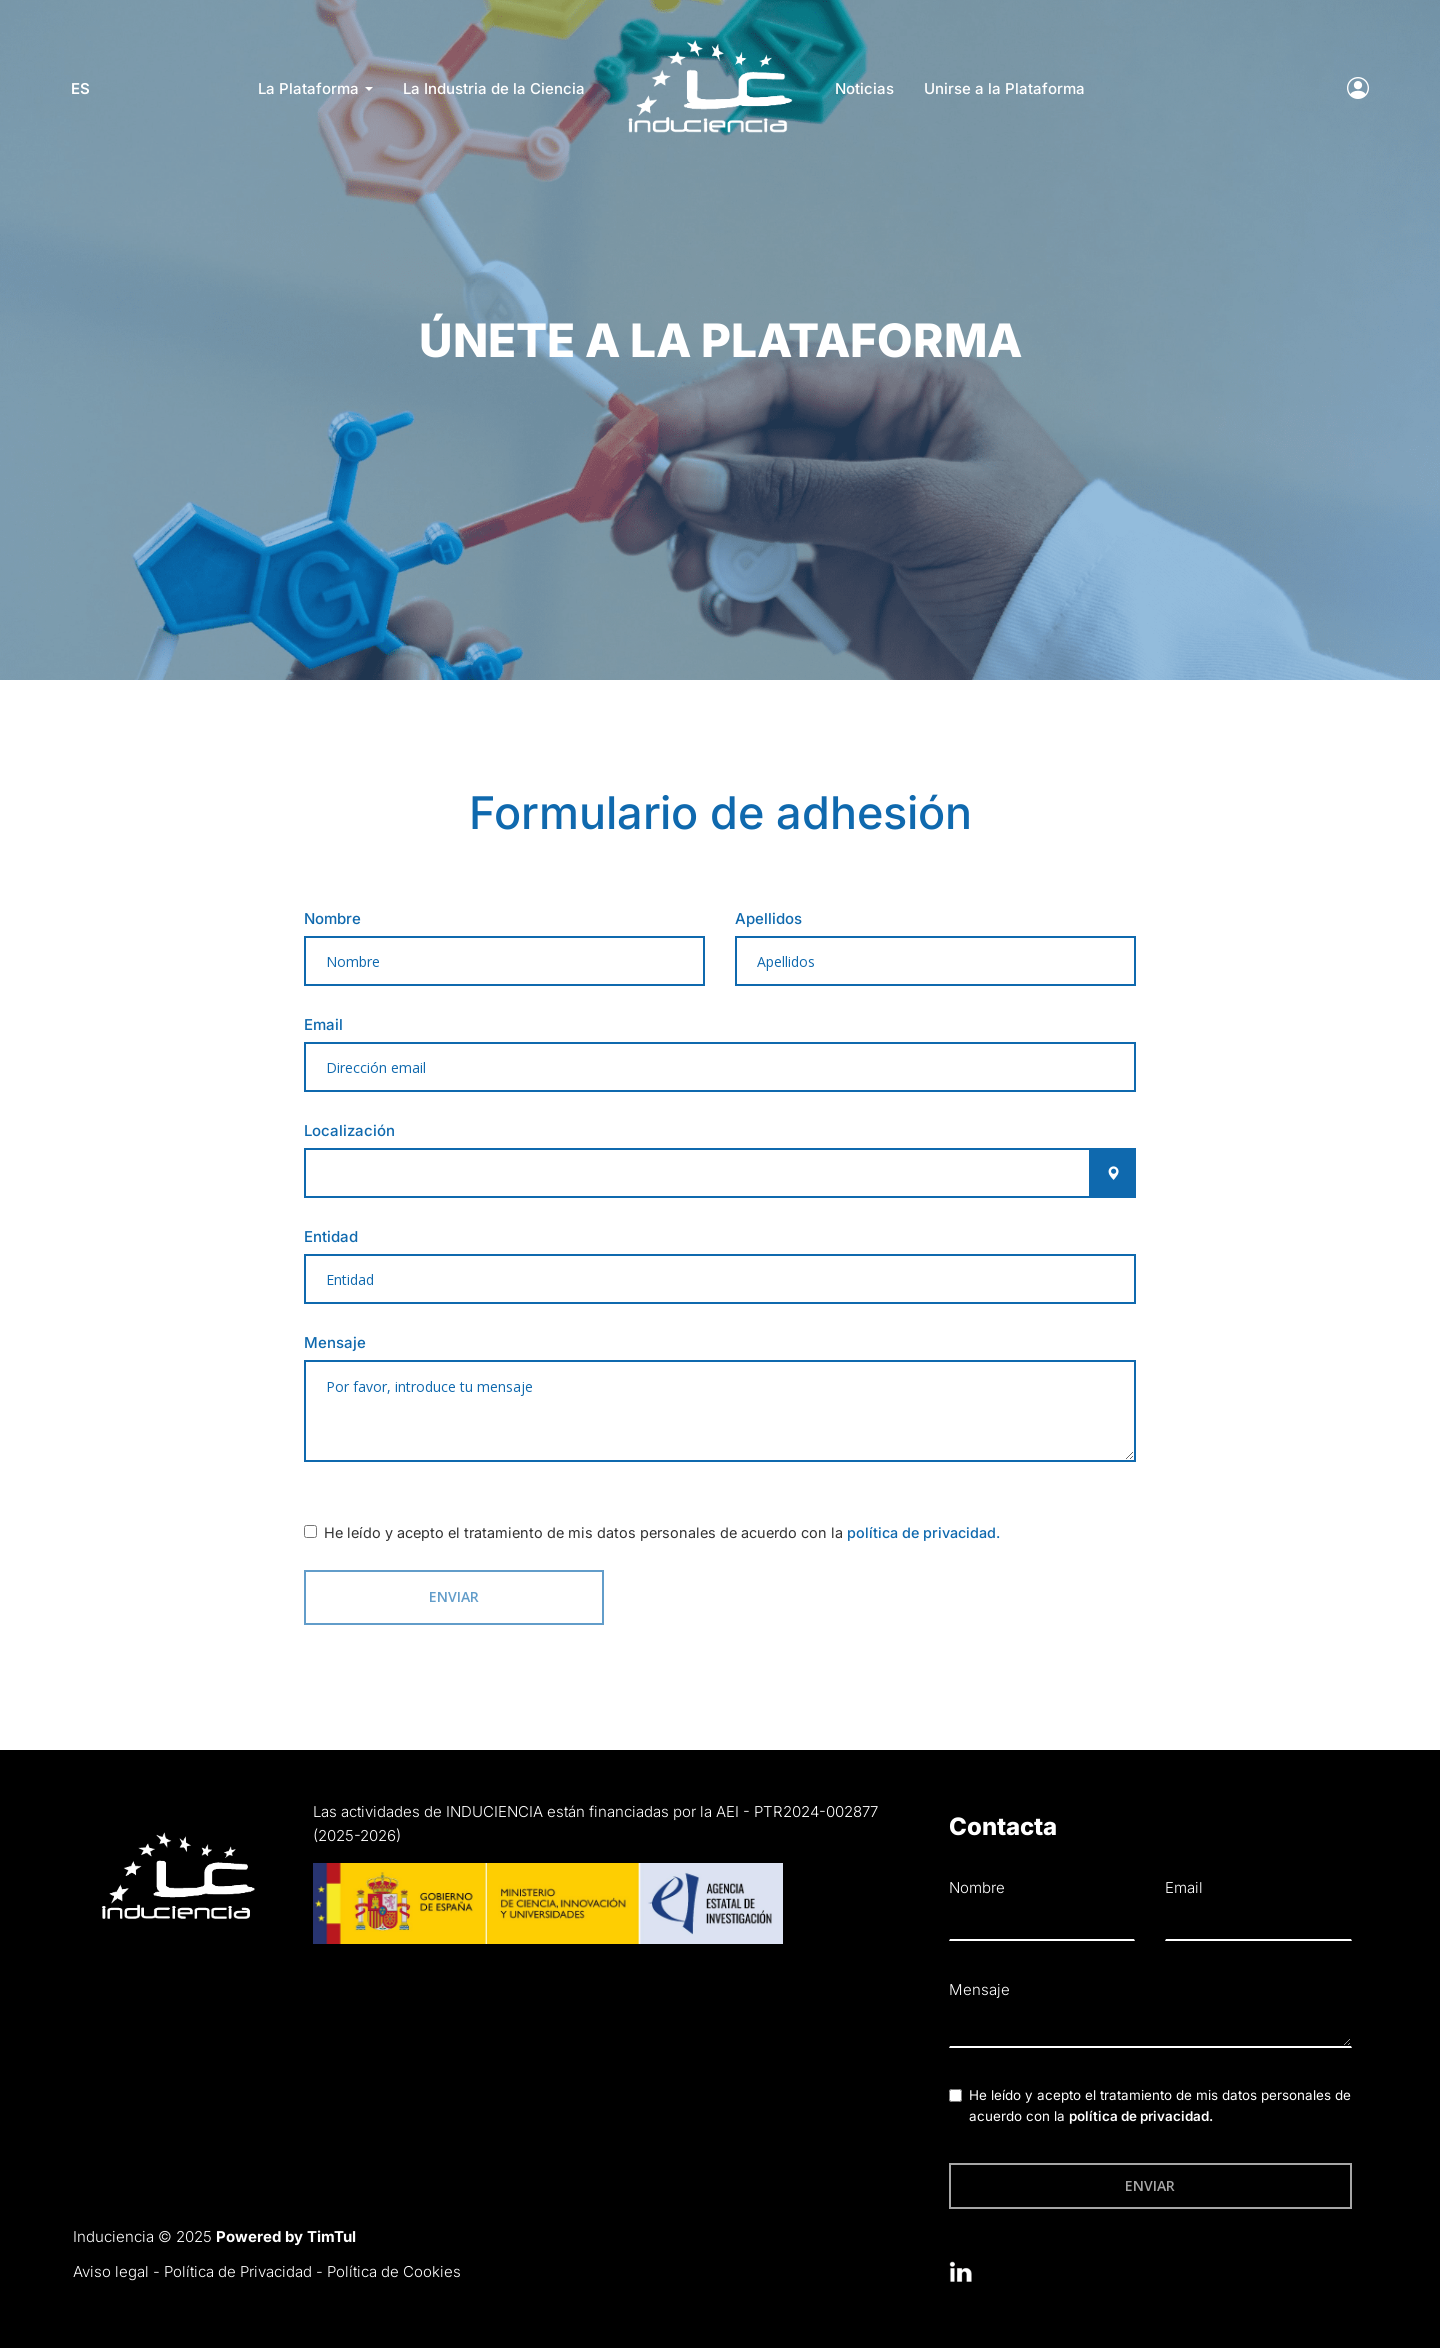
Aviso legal (111, 2270)
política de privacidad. (923, 1532)
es (82, 88)
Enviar (437, 1595)
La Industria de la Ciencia (494, 88)
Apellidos (768, 918)
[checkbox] (310, 1531)
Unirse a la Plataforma (1004, 88)
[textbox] (720, 1411)
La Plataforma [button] (315, 88)
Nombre (332, 918)
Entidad (331, 1236)
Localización (349, 1130)
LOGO (709, 45)
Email (323, 1024)
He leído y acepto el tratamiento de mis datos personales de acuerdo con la (662, 1532)
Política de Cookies (394, 2270)
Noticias (864, 88)
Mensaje (335, 1342)
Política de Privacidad (238, 2270)
